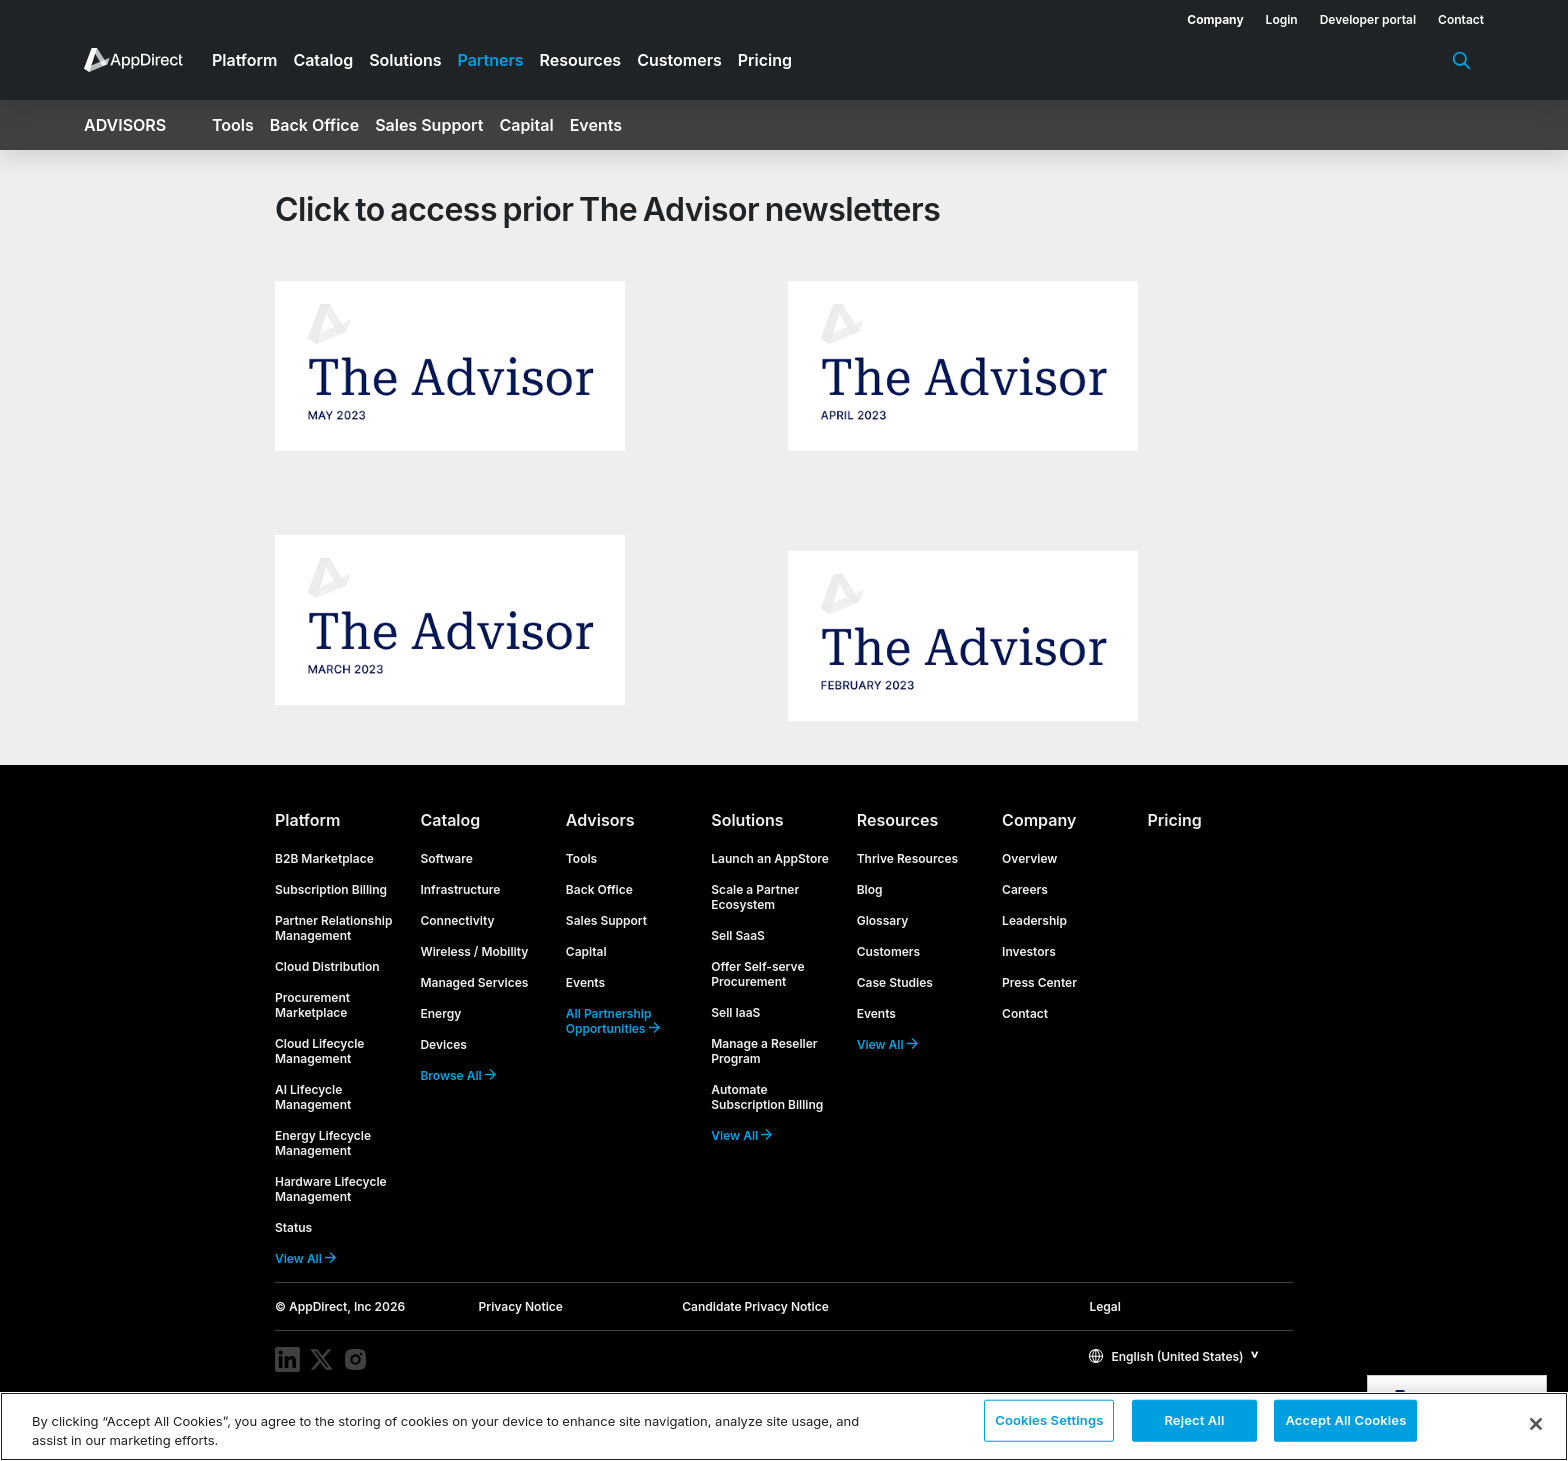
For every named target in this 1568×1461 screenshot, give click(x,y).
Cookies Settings (1049, 1425)
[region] (784, 1426)
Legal (1104, 1306)
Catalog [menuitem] (323, 60)
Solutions (747, 820)
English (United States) (1166, 1356)
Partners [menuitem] (491, 60)
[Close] (1536, 1424)
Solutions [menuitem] (405, 60)
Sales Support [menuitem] (429, 125)
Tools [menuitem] (233, 125)
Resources (898, 820)
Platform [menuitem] (244, 60)
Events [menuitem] (596, 125)
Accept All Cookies (1345, 1425)
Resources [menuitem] (581, 60)
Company (1039, 820)
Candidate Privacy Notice (755, 1306)
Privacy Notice (521, 1306)
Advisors (600, 820)
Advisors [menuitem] (125, 125)
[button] (1174, 1355)
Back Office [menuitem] (314, 125)
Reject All (1194, 1425)
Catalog (450, 820)
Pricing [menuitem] (765, 60)
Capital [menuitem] (526, 125)
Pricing (1175, 820)
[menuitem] (1204, 16)
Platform (307, 820)
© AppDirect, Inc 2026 (340, 1306)
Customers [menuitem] (679, 60)
